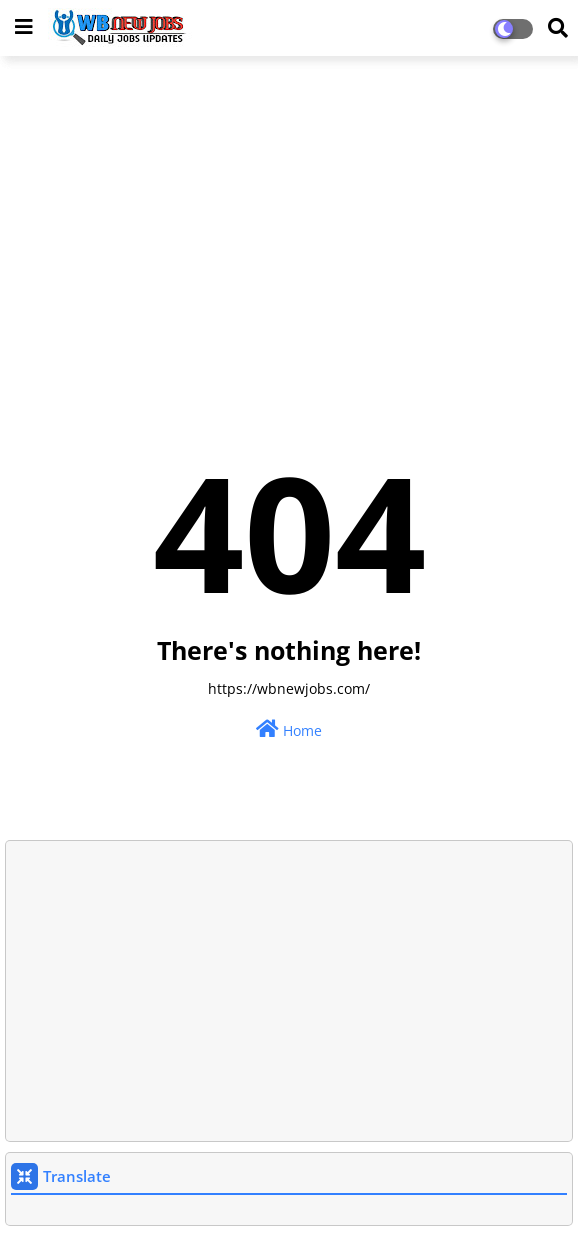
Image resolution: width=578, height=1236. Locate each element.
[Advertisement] (289, 216)
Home (289, 729)
